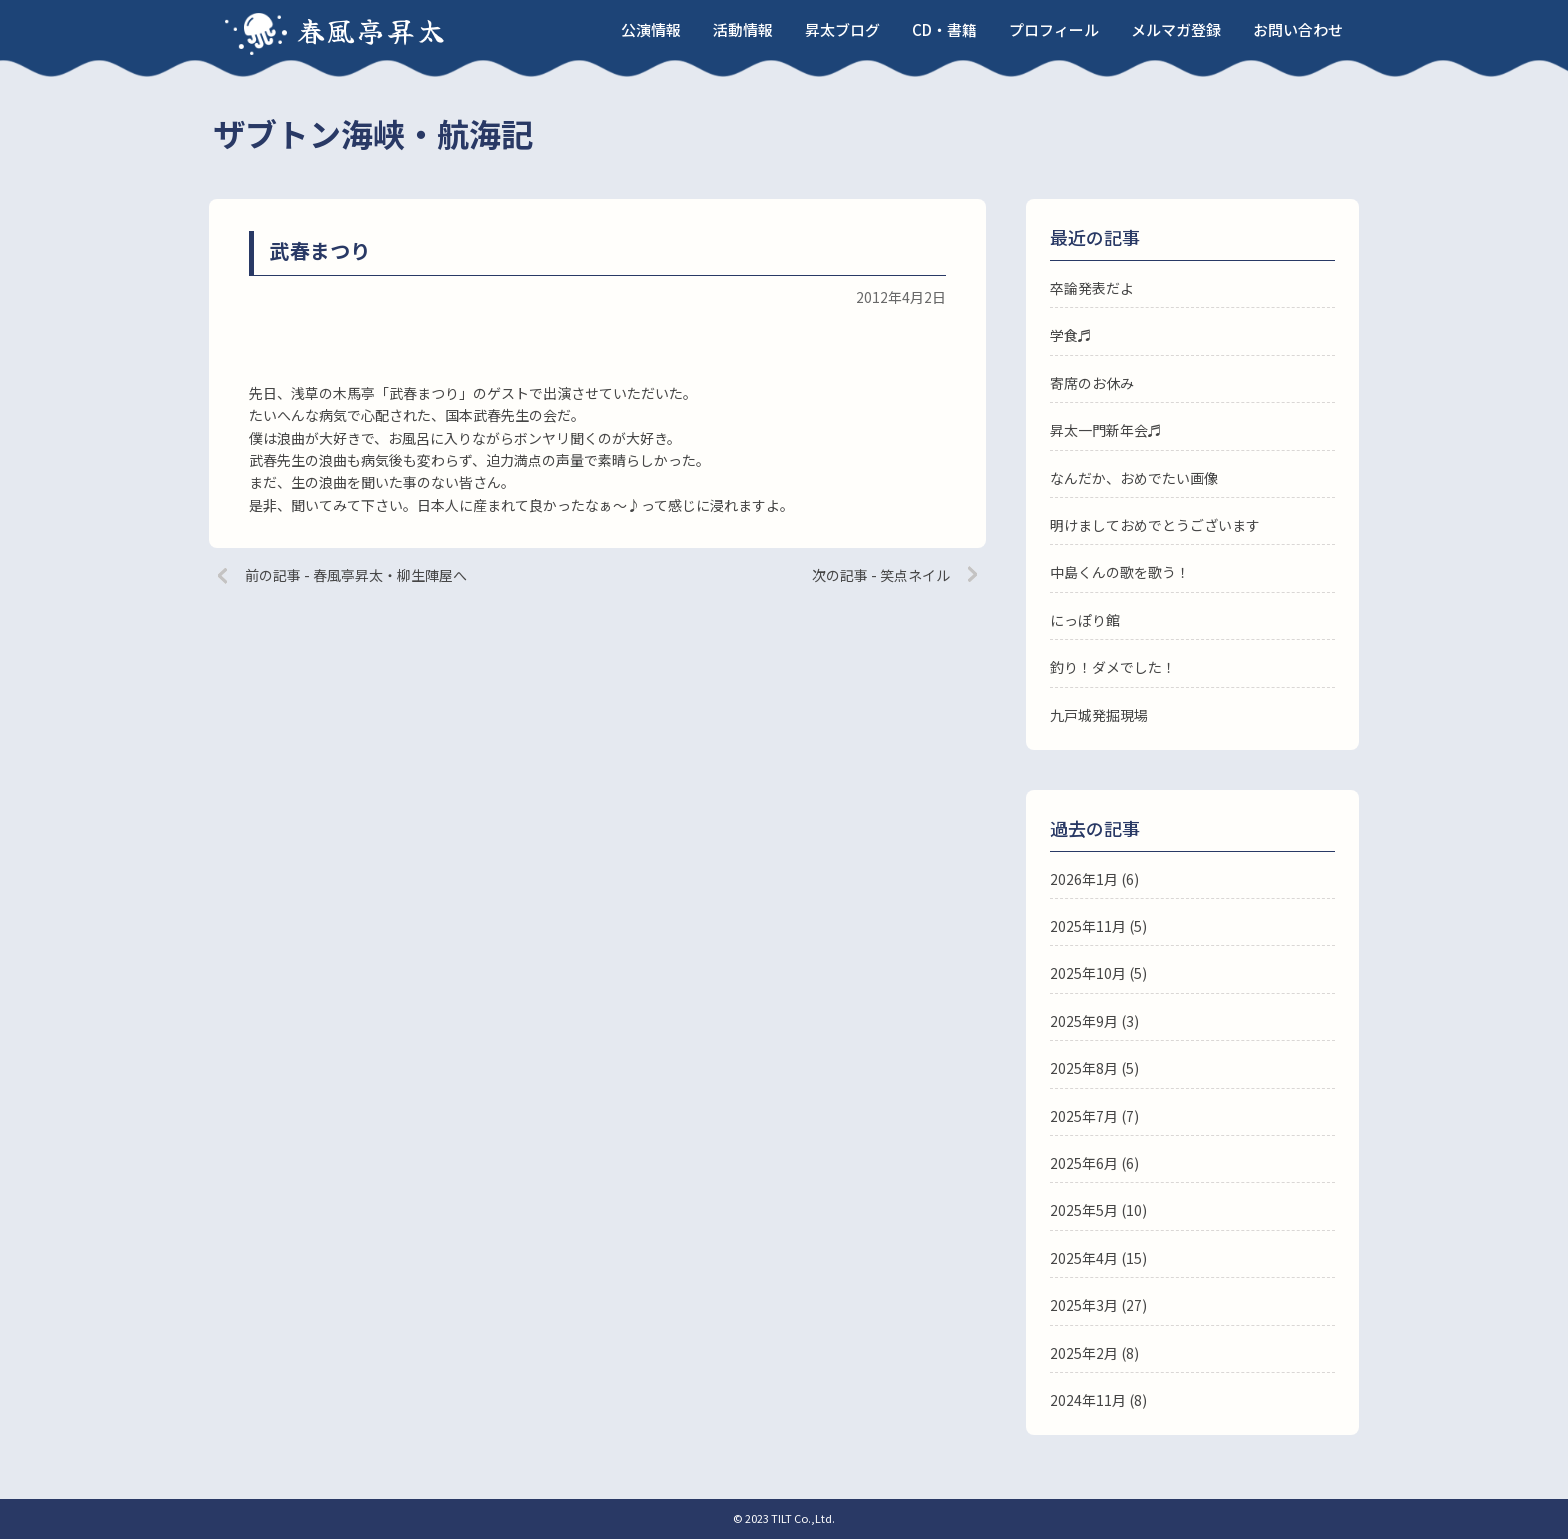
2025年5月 (1084, 1210)
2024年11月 (1088, 1400)
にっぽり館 (1085, 620)
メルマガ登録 (1176, 29)
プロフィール (1054, 29)
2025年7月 (1084, 1116)
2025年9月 (1084, 1021)
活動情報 (743, 29)
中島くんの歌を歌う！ (1120, 572)
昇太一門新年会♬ (1106, 430)
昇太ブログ (842, 29)
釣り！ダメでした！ (1113, 667)
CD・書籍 (944, 29)
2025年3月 (1084, 1305)
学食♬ (1071, 335)
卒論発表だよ (1092, 288)
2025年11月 (1088, 926)
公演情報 (651, 29)
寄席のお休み (1092, 383)
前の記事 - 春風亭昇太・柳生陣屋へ (356, 575)
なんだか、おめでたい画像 (1134, 478)
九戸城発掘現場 (1099, 715)
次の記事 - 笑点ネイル (881, 575)
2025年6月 (1084, 1163)
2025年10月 (1088, 973)
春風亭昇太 (372, 30)
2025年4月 (1084, 1258)
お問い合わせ (1298, 29)
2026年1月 (1084, 879)
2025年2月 (1084, 1353)
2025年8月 (1084, 1068)
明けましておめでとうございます (1155, 525)
